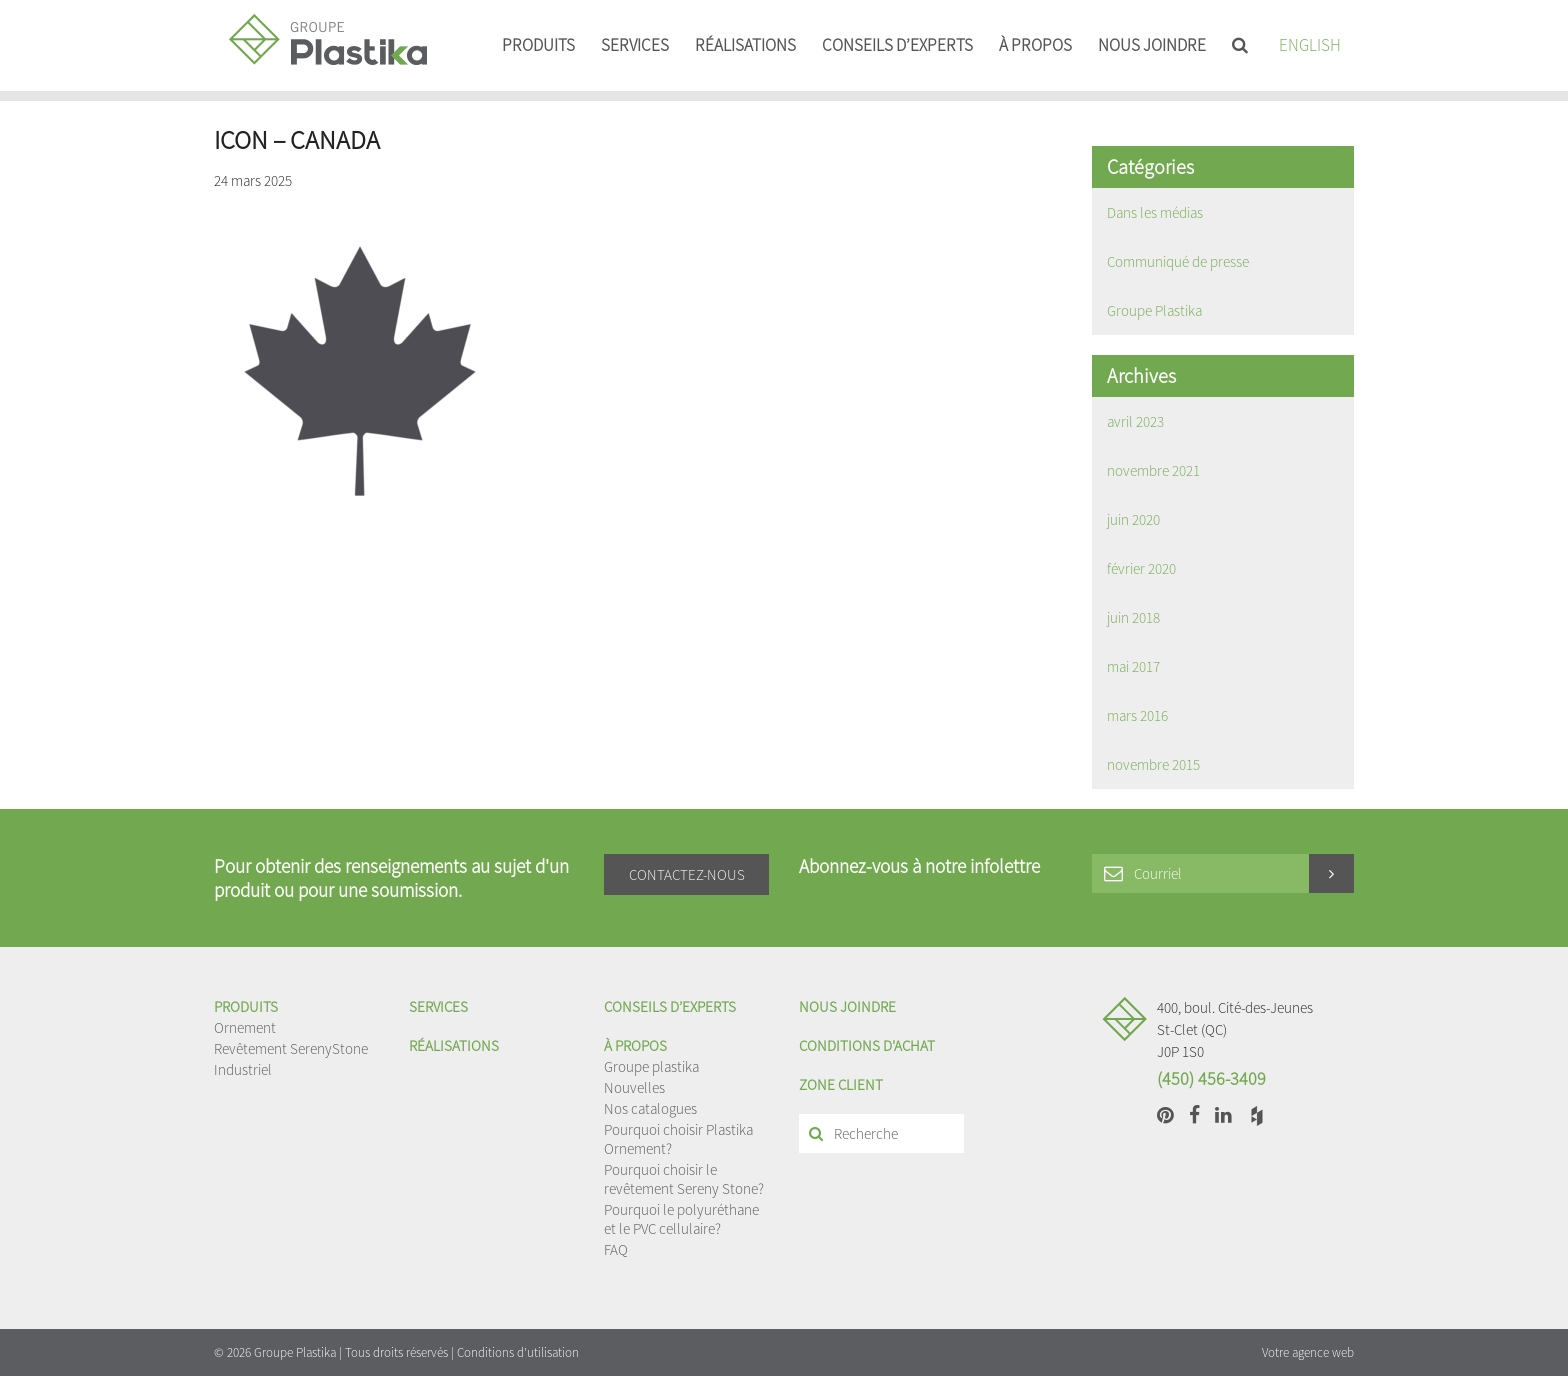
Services (635, 45)
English (1310, 45)
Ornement (245, 1027)
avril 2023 (1135, 421)
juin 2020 (1133, 519)
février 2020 (1141, 568)
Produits (538, 45)
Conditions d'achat (867, 1045)
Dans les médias (1155, 212)
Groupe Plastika (1154, 310)
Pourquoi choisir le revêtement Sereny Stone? (684, 1179)
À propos (1035, 45)
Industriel (243, 1069)
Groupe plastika (651, 1066)
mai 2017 (1133, 666)
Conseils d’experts (897, 45)
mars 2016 (1137, 715)
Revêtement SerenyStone (291, 1048)
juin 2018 (1133, 617)
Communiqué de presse (1178, 261)
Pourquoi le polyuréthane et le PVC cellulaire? (681, 1219)
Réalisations (745, 45)
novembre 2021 (1153, 470)
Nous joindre (1152, 45)
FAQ (616, 1249)
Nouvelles (634, 1087)
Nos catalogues (650, 1108)
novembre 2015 (1153, 764)
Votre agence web (1308, 1352)
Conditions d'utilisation (518, 1352)
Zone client (841, 1084)
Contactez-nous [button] (687, 874)
